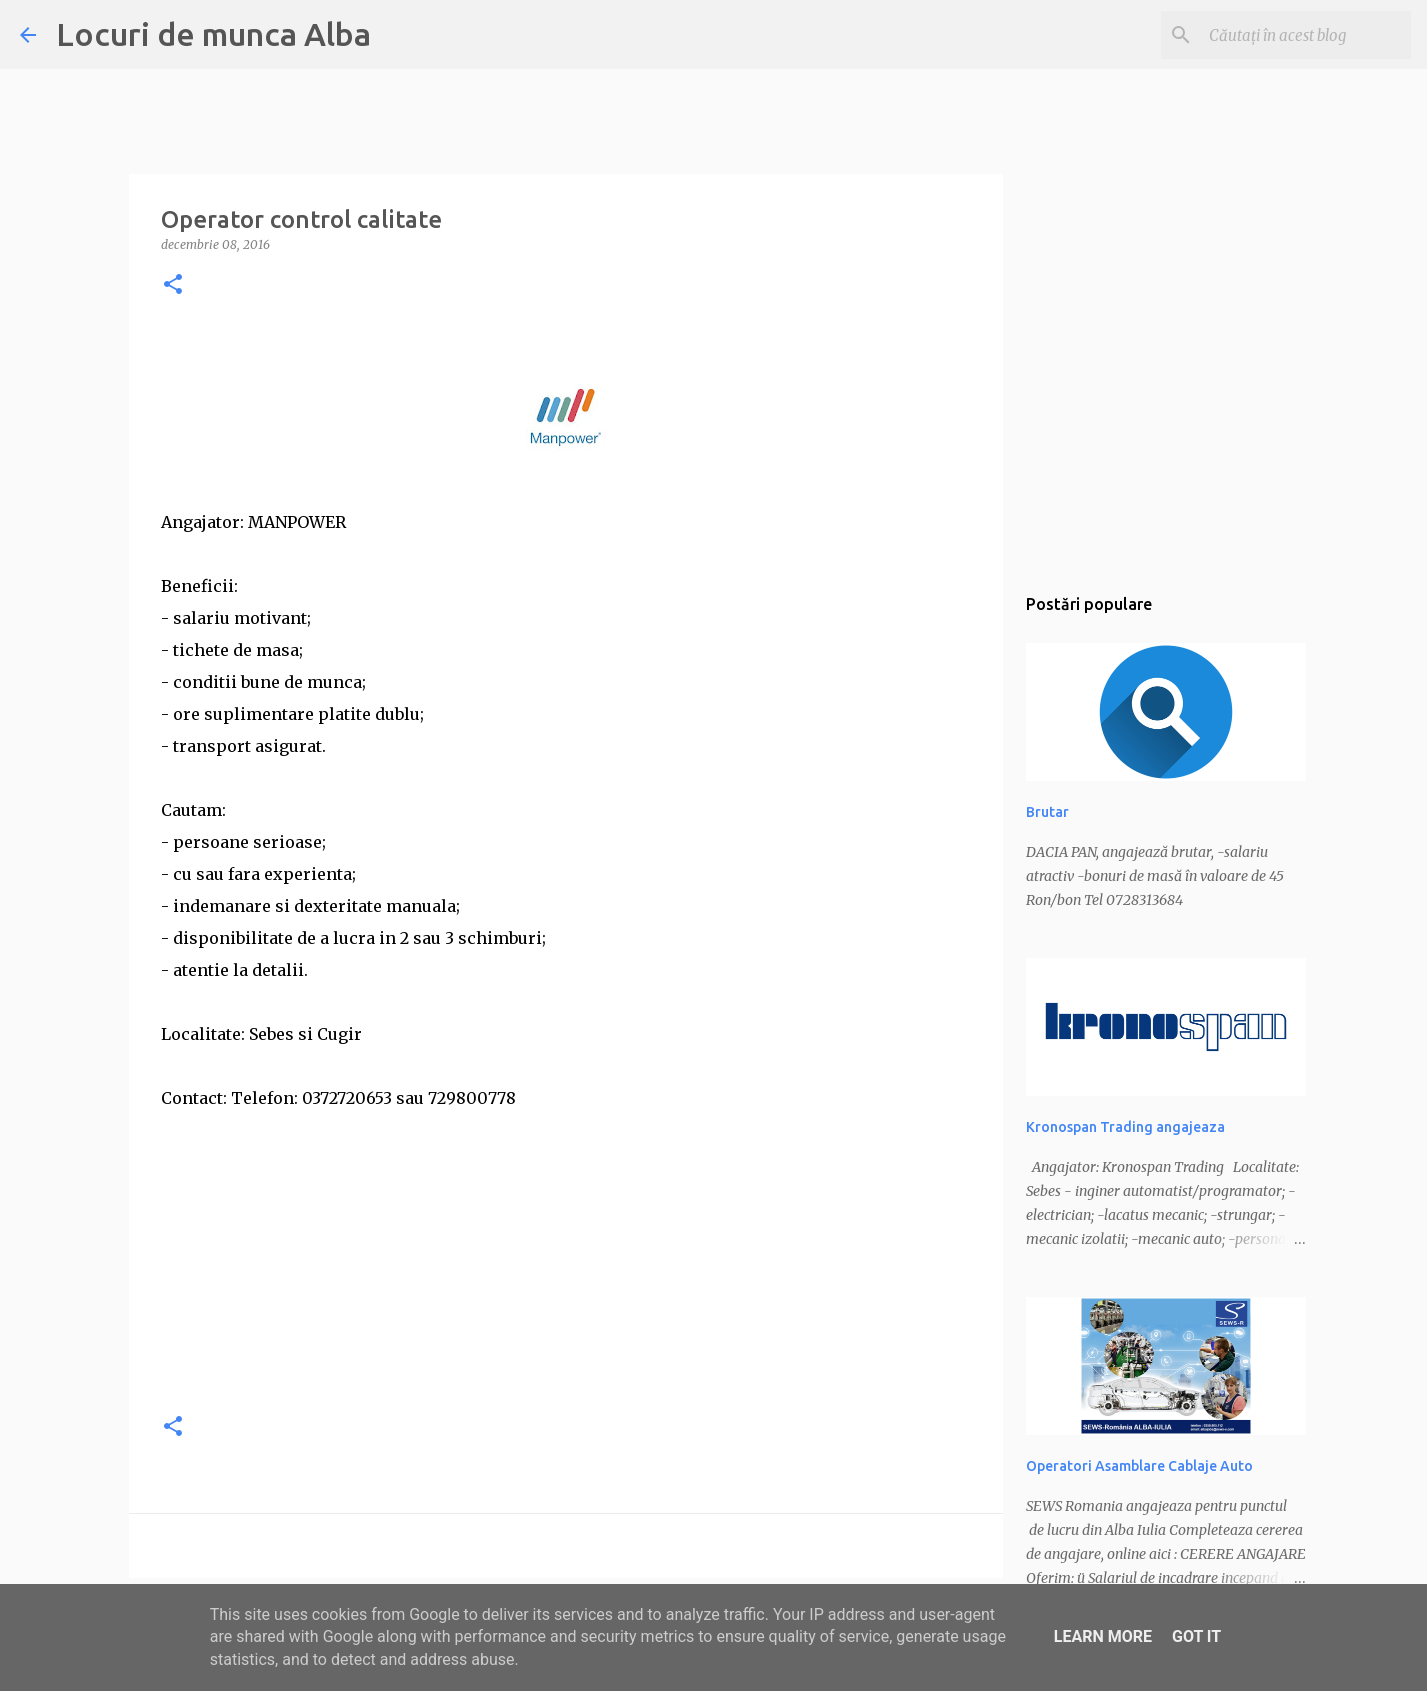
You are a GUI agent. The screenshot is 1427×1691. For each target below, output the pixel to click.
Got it (1196, 1636)
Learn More (1103, 1636)
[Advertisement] (566, 1254)
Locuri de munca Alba (213, 34)
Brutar (1047, 812)
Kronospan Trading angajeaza (1125, 1127)
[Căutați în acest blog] (1306, 35)
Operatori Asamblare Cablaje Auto (1139, 1466)
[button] (173, 285)
